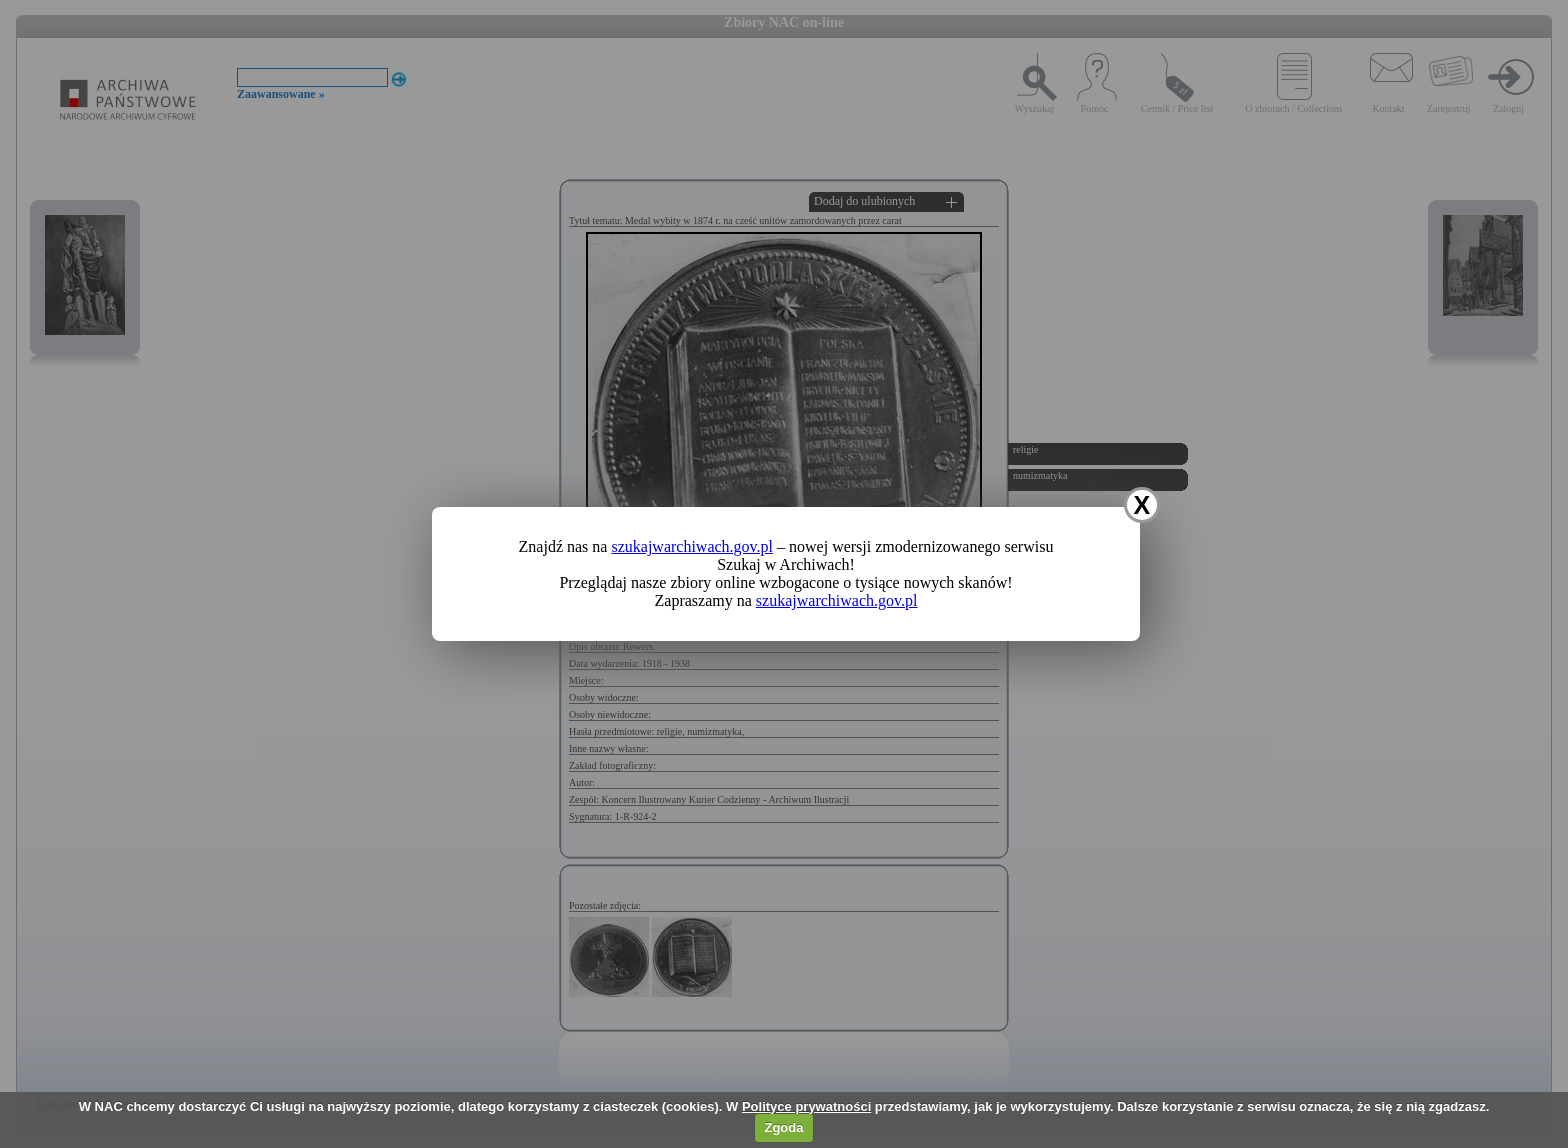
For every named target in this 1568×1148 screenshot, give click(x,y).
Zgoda (783, 1127)
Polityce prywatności (806, 1106)
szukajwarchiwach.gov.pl (692, 546)
